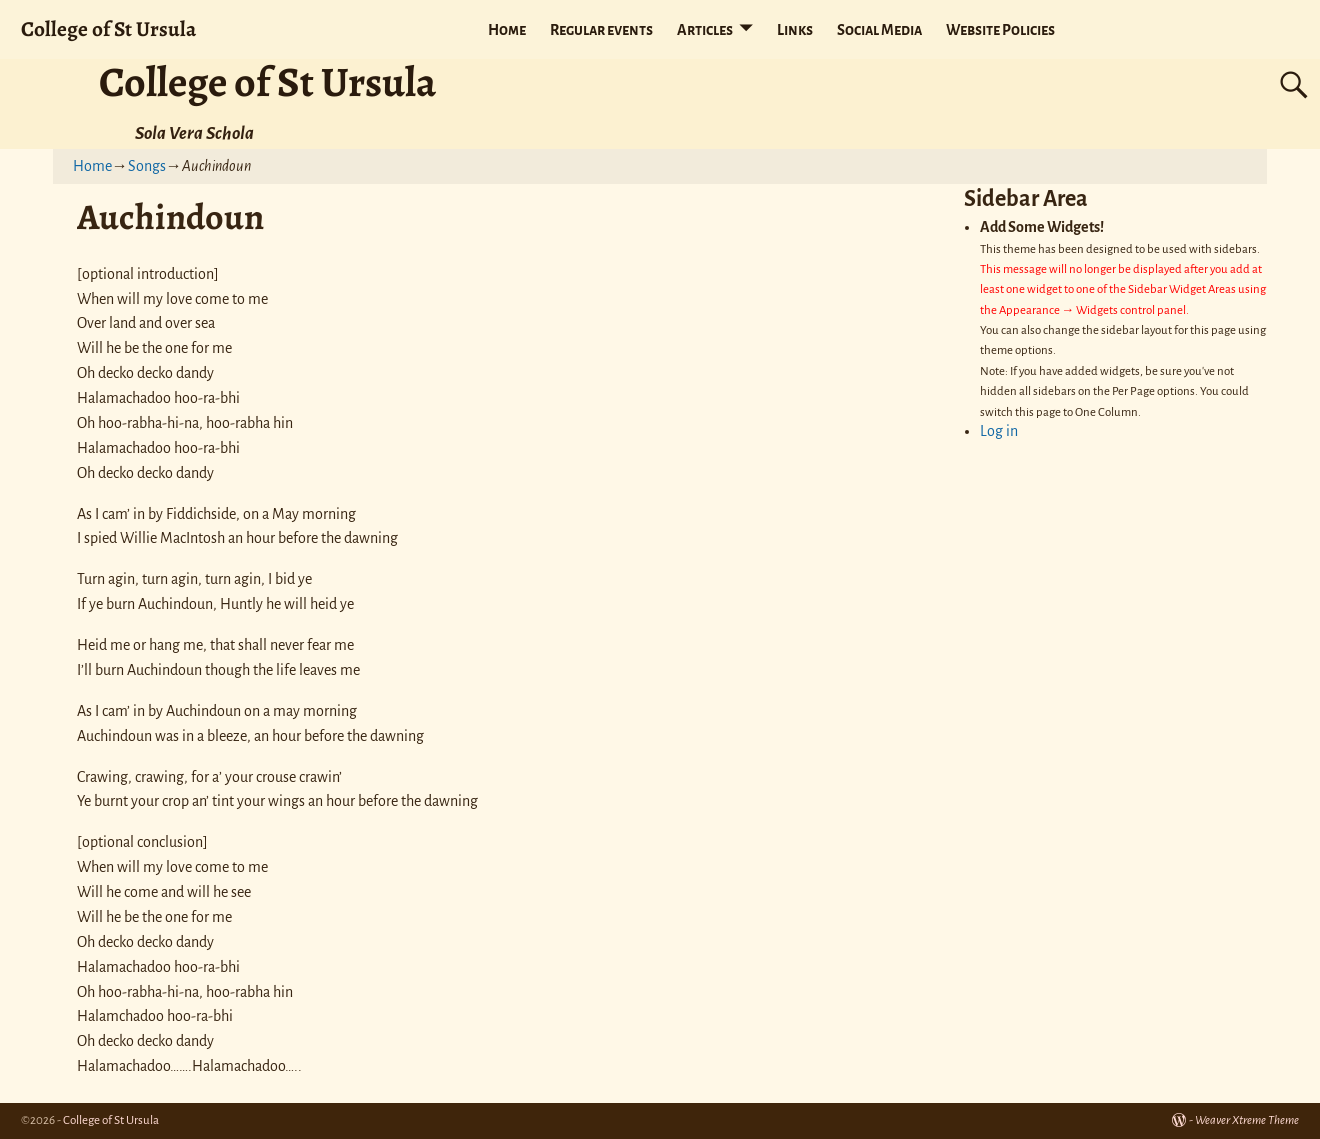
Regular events (601, 30)
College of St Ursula (108, 28)
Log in (999, 431)
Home (507, 30)
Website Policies (1000, 30)
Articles (705, 30)
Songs (147, 166)
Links (795, 30)
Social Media (879, 30)
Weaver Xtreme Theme (1247, 1120)
